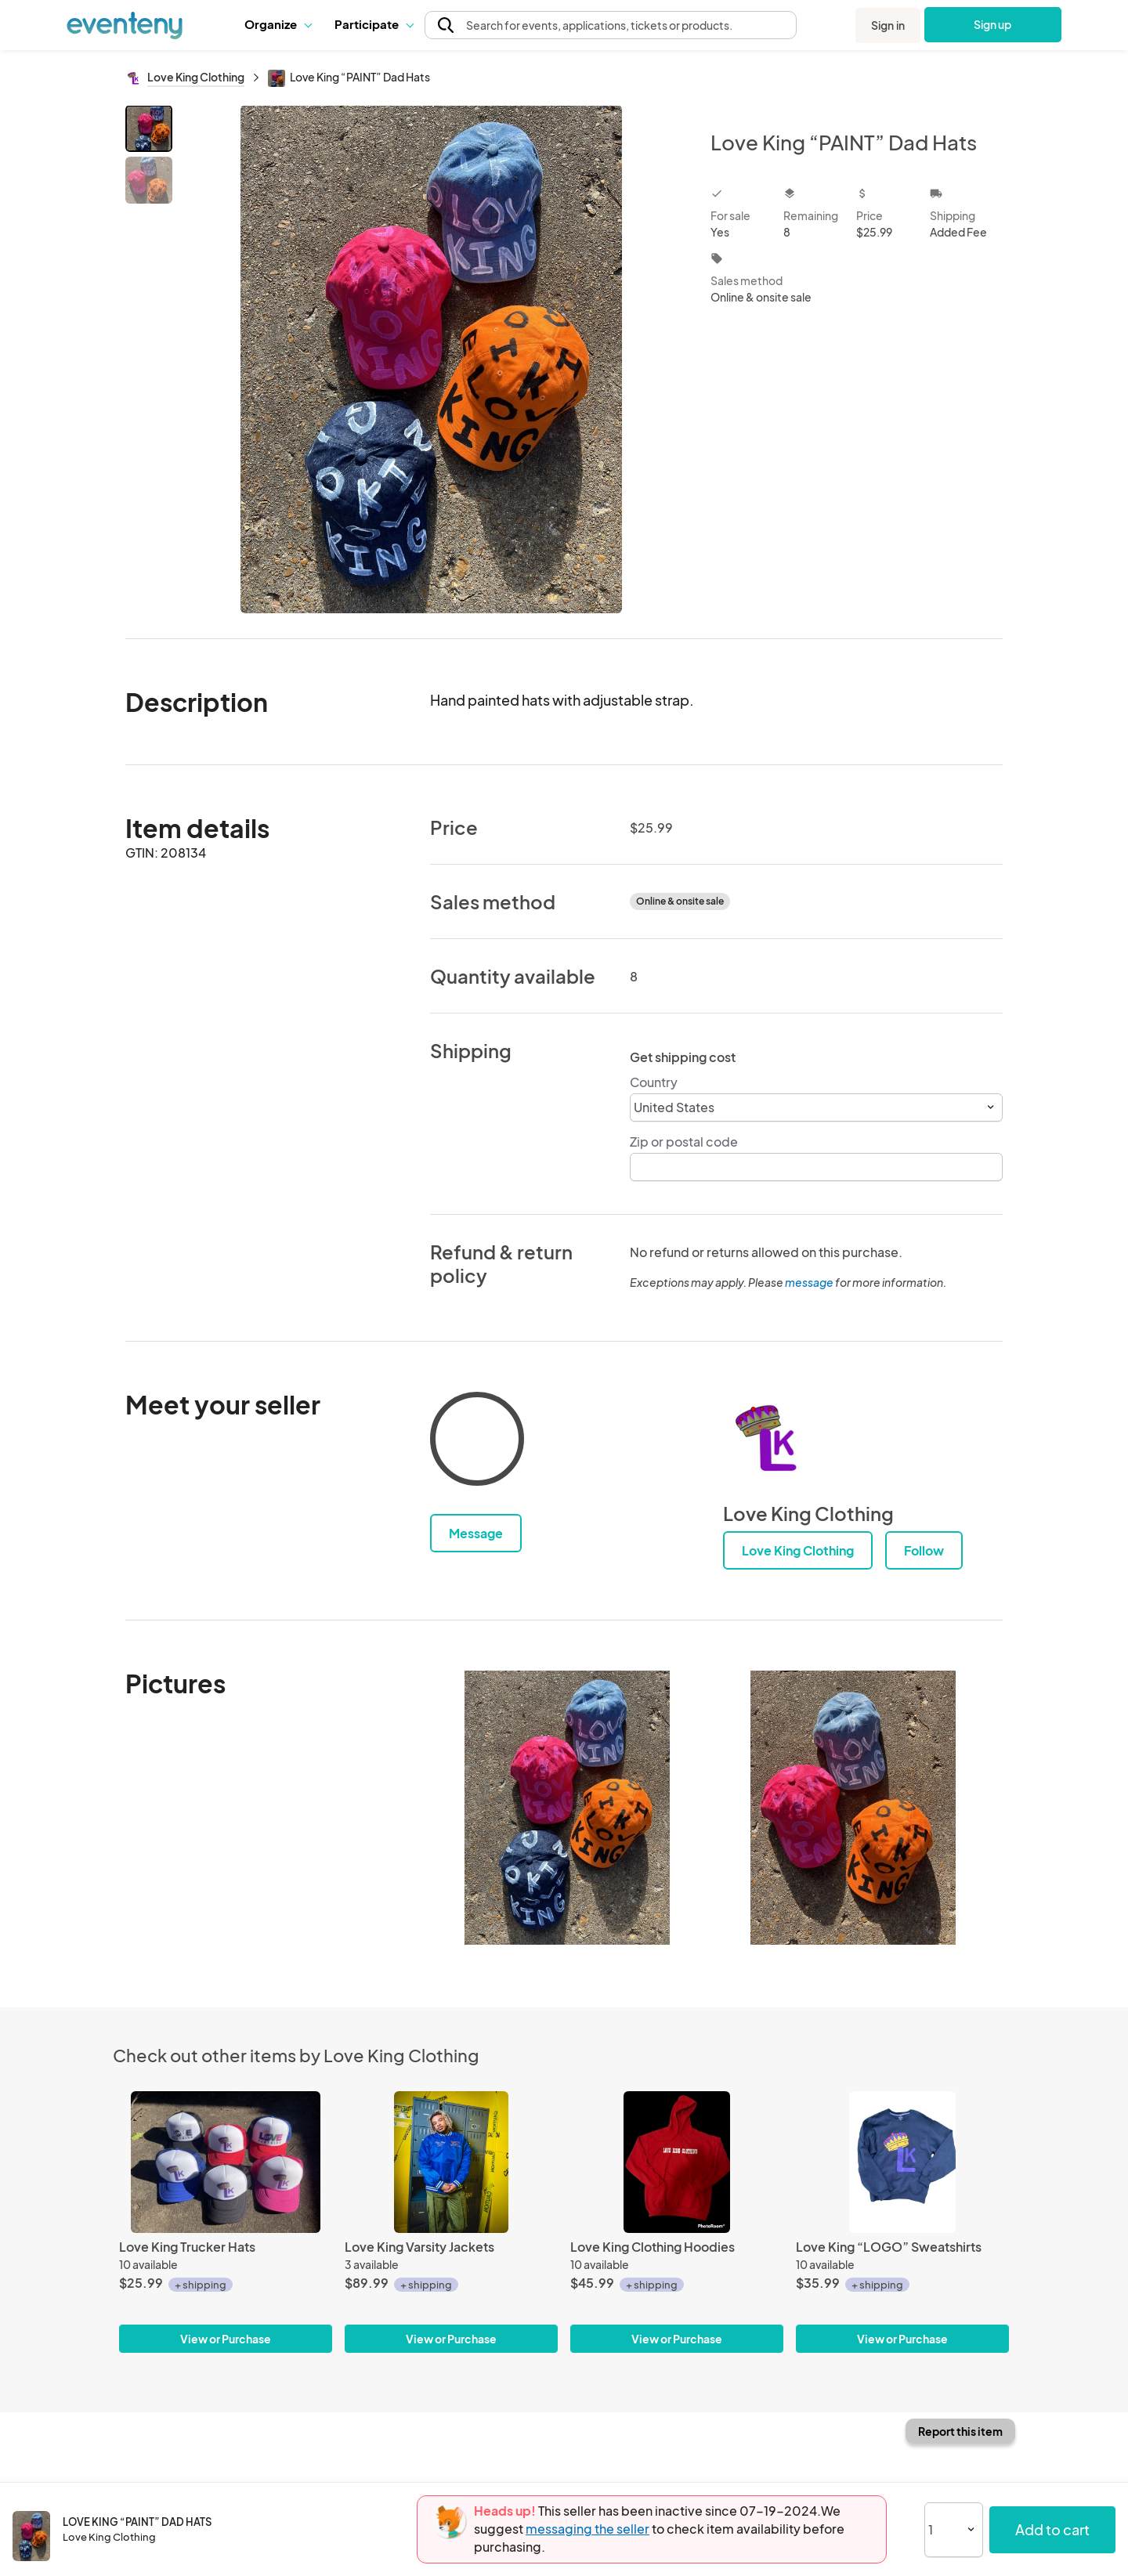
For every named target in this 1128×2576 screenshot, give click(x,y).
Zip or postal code (684, 1141)
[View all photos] (431, 359)
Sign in (888, 25)
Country (654, 1082)
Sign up (993, 24)
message (810, 1282)
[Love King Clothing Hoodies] (676, 2162)
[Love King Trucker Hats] (225, 2162)
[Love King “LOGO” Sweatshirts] (902, 2162)
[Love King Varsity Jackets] (451, 2162)
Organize (277, 23)
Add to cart (1052, 2529)
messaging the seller (587, 2528)
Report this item (960, 2431)
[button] (277, 24)
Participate (373, 23)
